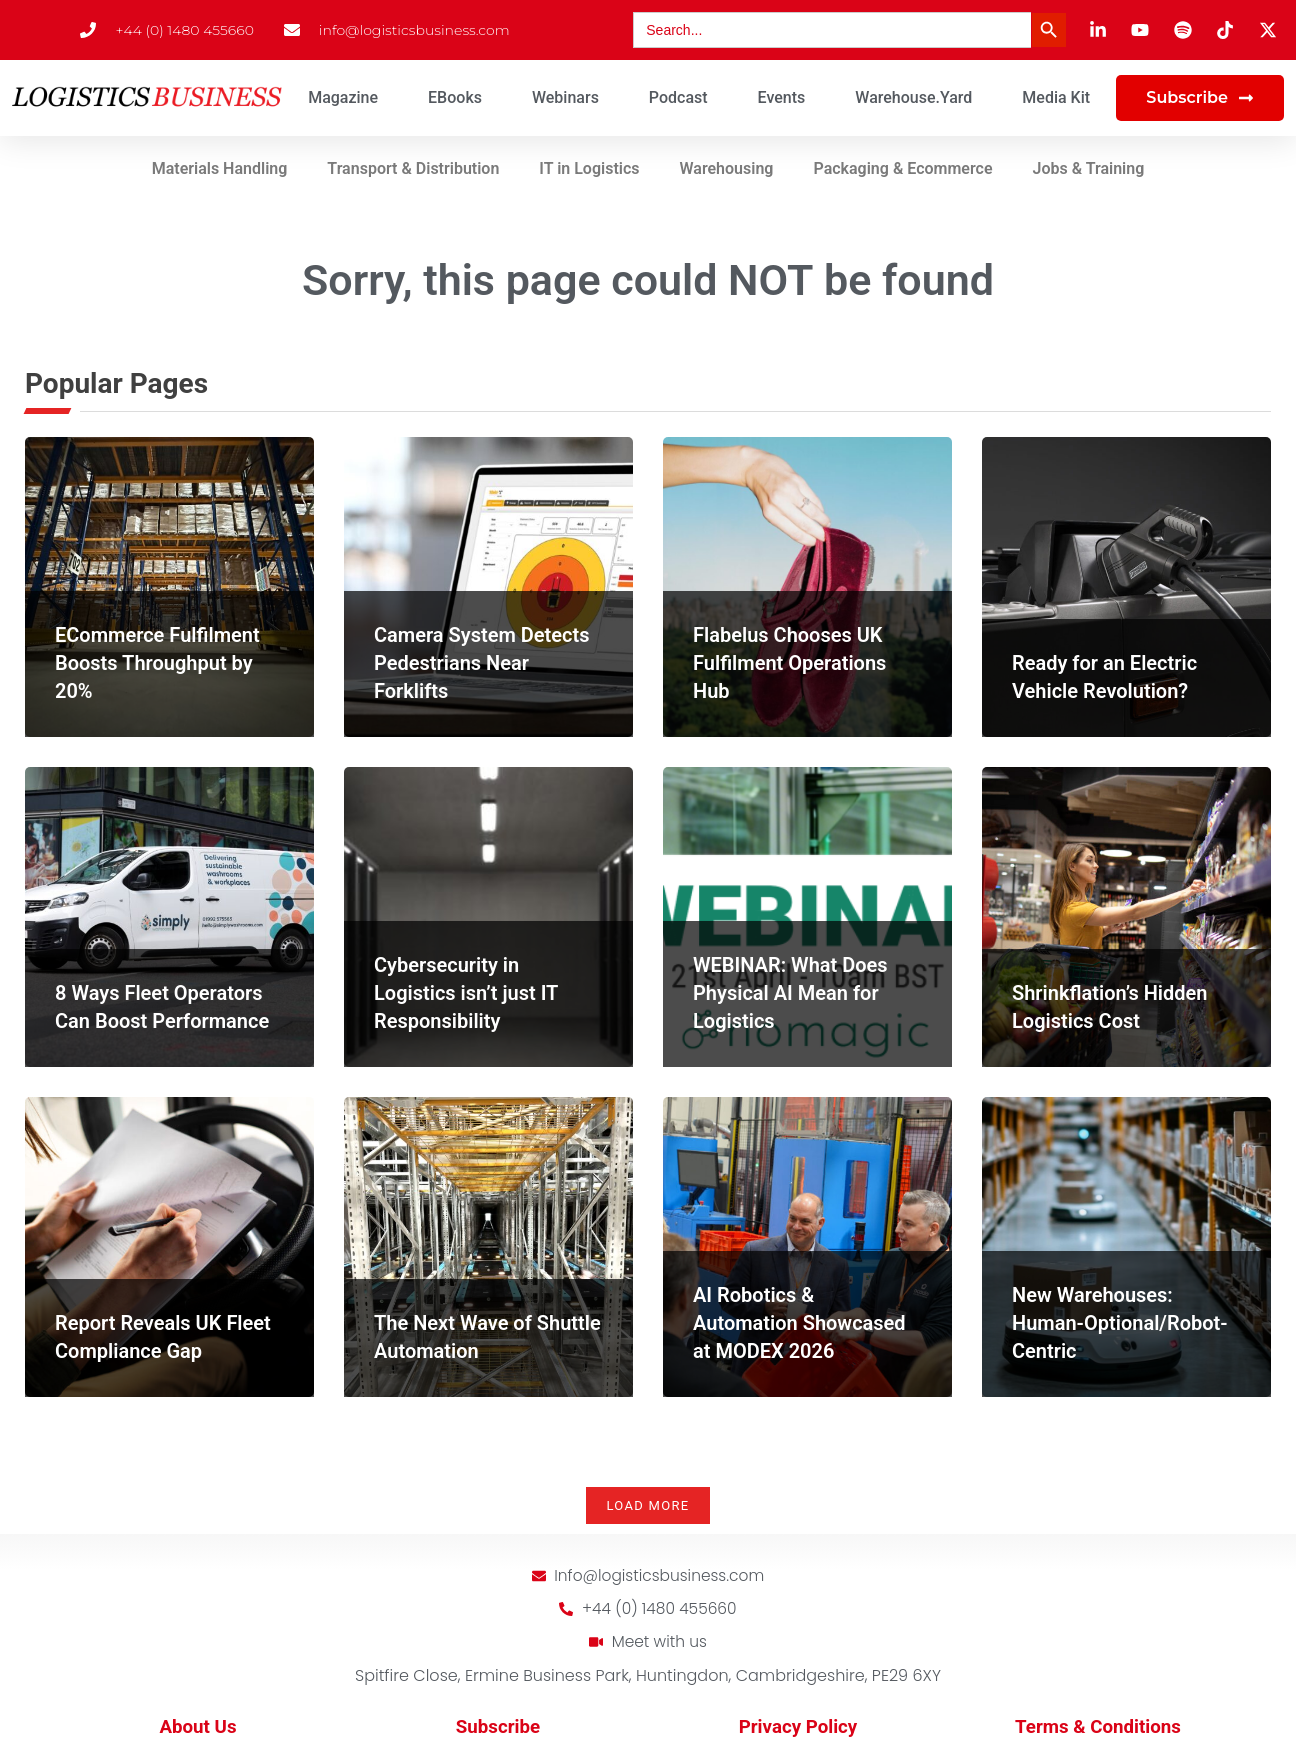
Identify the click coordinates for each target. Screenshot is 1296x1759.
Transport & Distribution (413, 168)
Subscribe (498, 1729)
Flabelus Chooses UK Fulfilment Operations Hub (789, 663)
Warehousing (727, 168)
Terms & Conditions (1098, 1729)
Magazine (343, 97)
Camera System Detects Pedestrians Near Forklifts (481, 663)
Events (782, 97)
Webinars (565, 97)
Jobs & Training (1089, 168)
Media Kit (1056, 97)
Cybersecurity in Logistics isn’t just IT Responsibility (466, 993)
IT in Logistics (589, 168)
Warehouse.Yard (913, 97)
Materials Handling (220, 168)
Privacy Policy (798, 1729)
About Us (197, 1729)
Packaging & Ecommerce (902, 168)
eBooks (455, 97)
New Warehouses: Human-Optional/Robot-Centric (1120, 1323)
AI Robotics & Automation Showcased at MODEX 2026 (799, 1323)
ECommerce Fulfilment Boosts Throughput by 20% (157, 663)
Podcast (678, 97)
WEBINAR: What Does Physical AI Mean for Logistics (790, 993)
